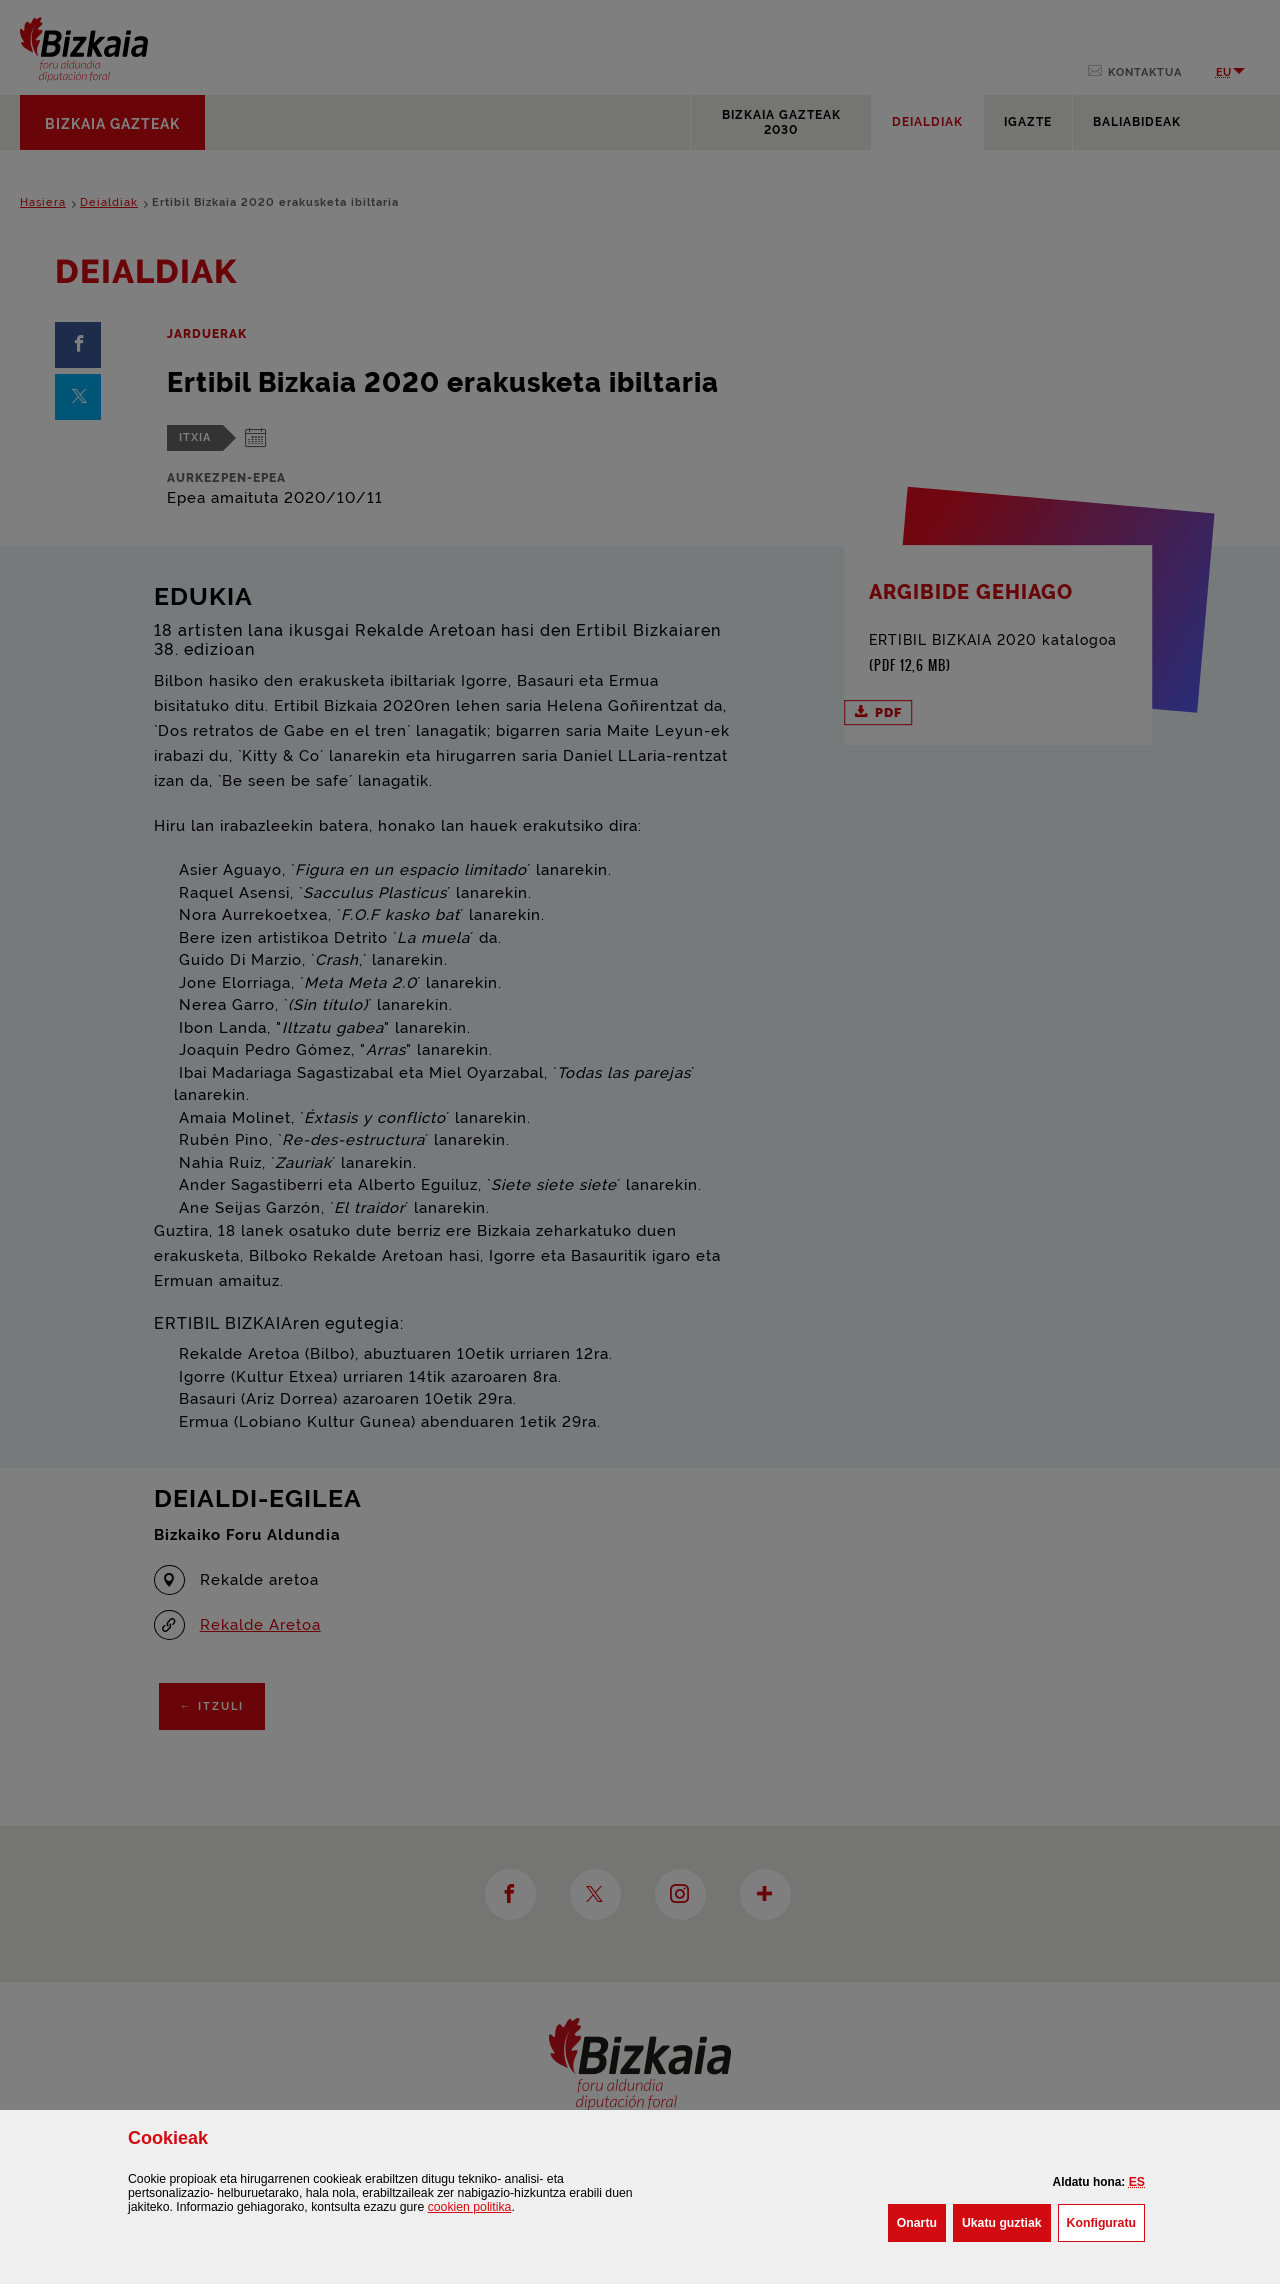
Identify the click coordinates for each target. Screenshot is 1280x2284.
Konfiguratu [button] (1106, 2221)
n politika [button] (470, 2207)
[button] (1137, 2182)
